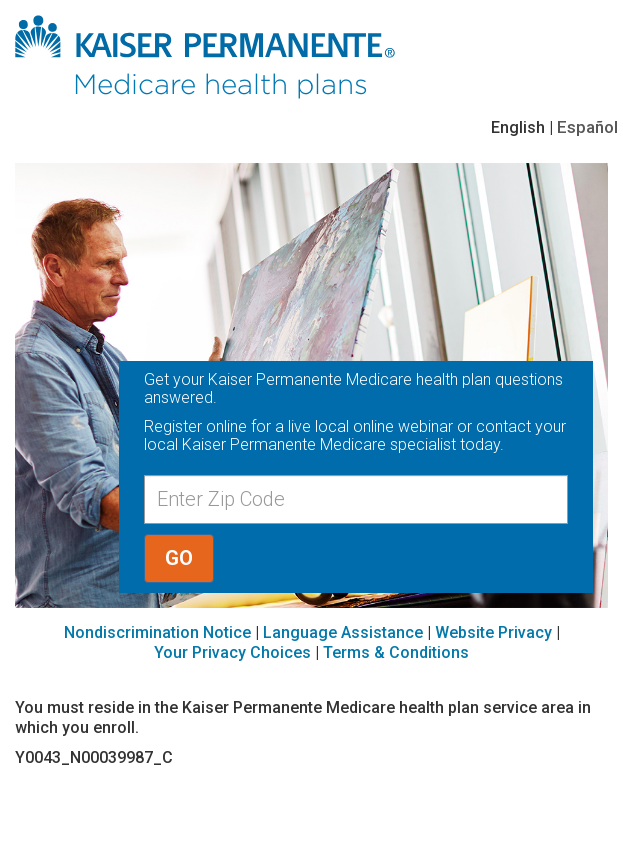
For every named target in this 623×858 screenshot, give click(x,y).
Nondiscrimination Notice (157, 632)
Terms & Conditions (396, 652)
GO (179, 558)
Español (587, 127)
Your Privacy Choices (232, 652)
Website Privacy (493, 632)
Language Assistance (343, 632)
